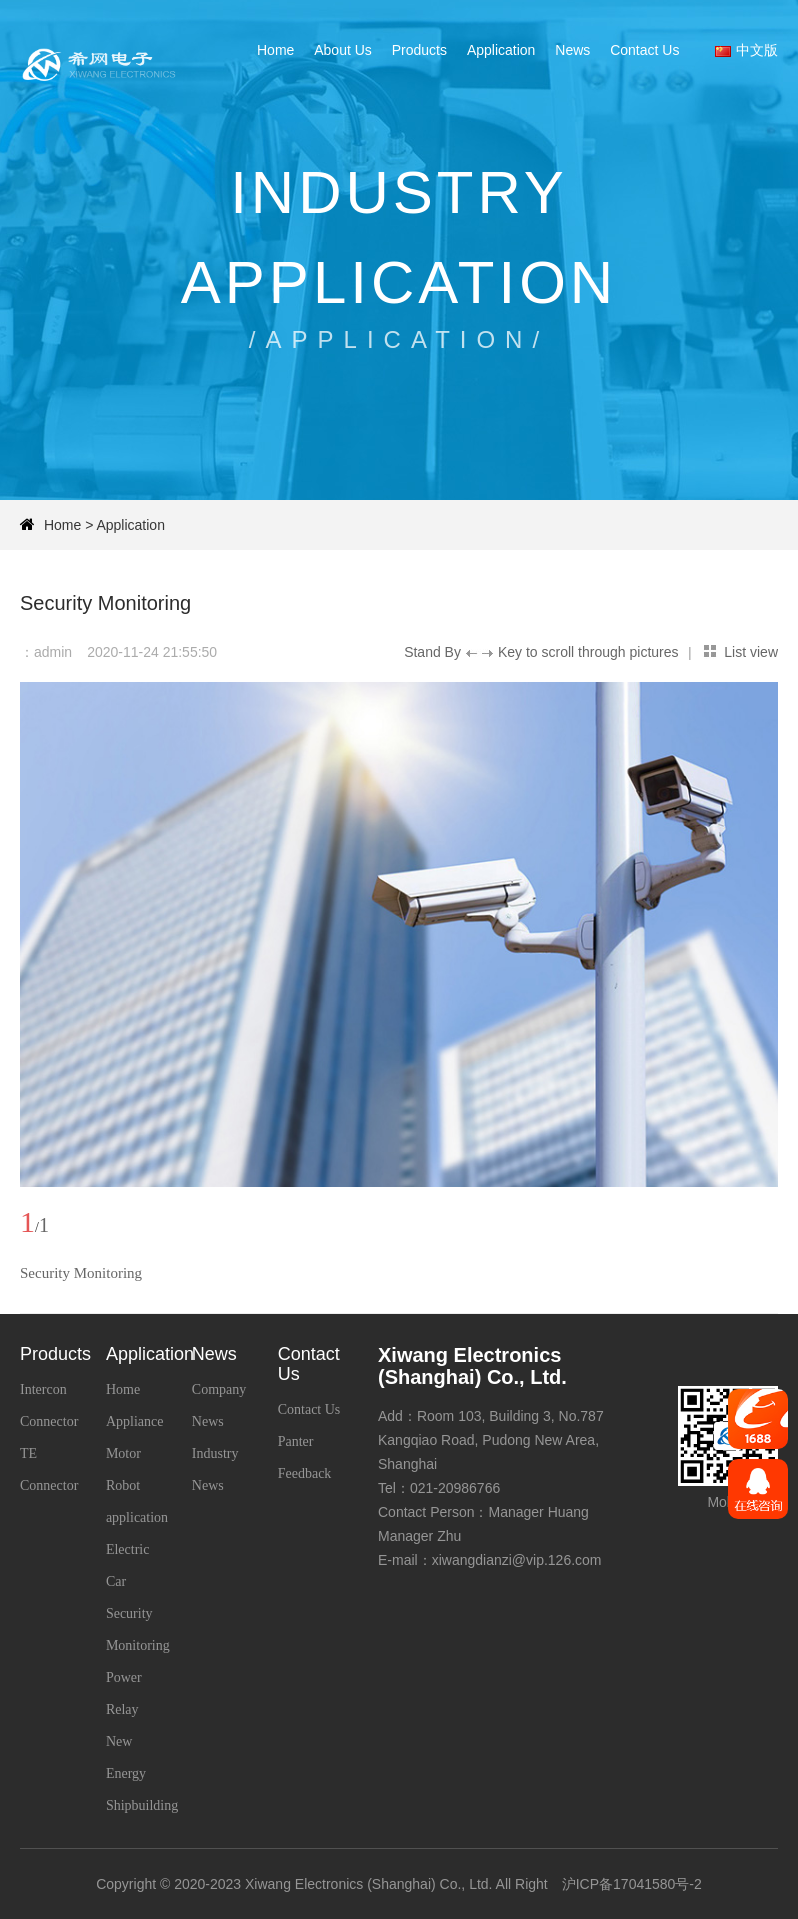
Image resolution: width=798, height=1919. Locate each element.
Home (275, 50)
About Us (343, 50)
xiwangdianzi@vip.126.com (517, 1560)
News (572, 50)
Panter (296, 1441)
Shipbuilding (142, 1805)
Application (501, 50)
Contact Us (644, 50)
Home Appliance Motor (135, 1421)
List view (751, 652)
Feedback (305, 1473)
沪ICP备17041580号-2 (632, 1884)
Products (419, 50)
